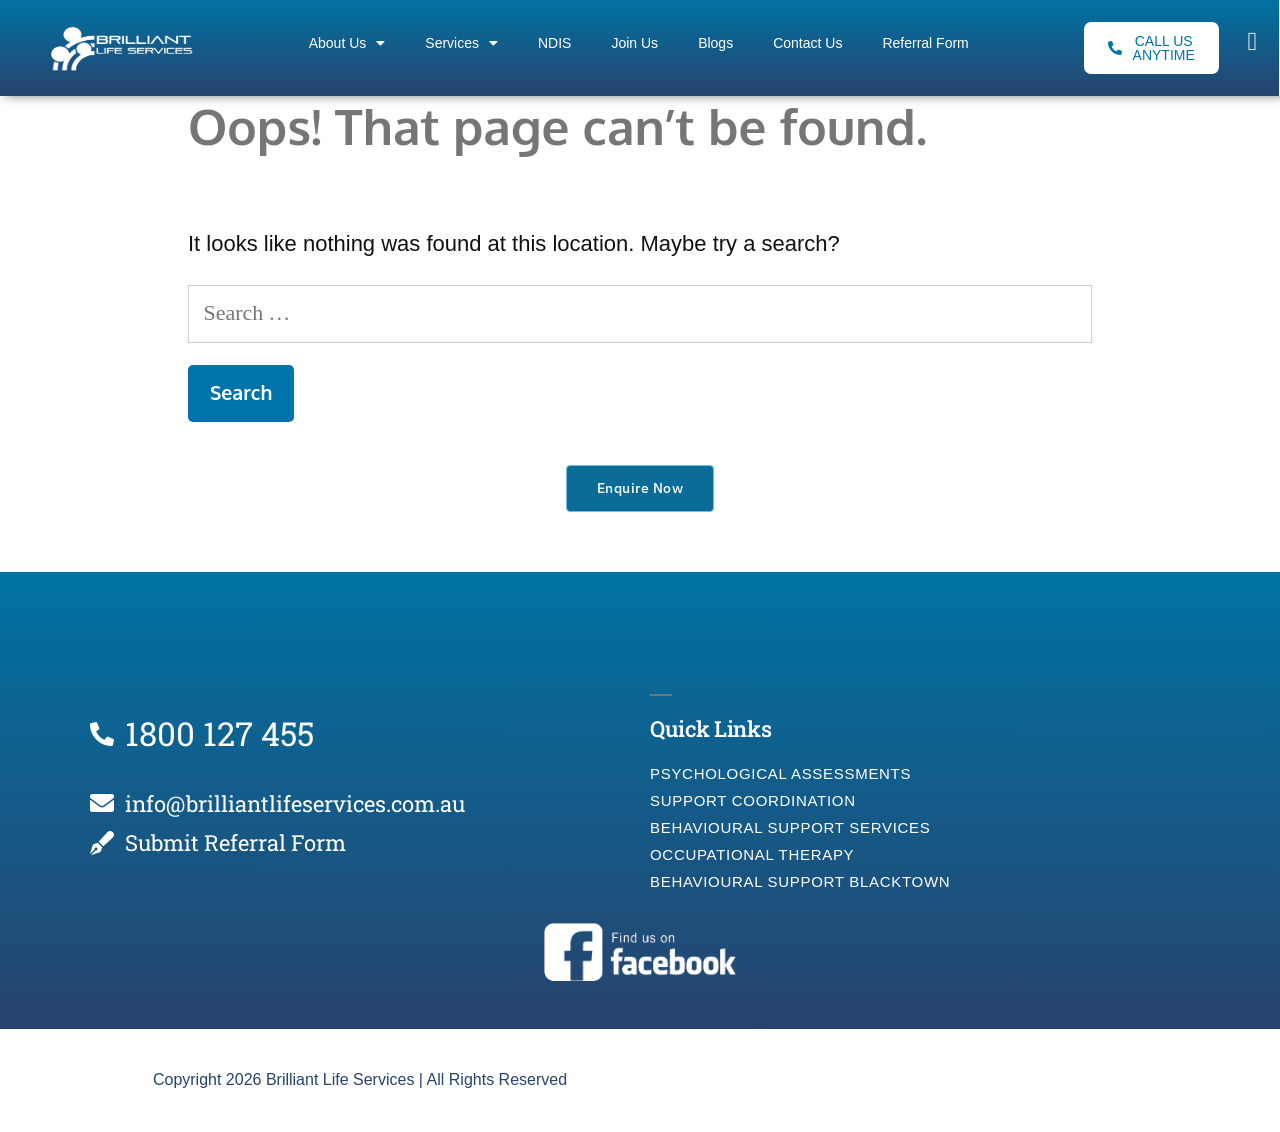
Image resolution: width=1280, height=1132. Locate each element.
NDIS (554, 43)
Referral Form (925, 43)
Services (461, 43)
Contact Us (807, 43)
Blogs (715, 43)
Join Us (634, 43)
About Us (347, 43)
